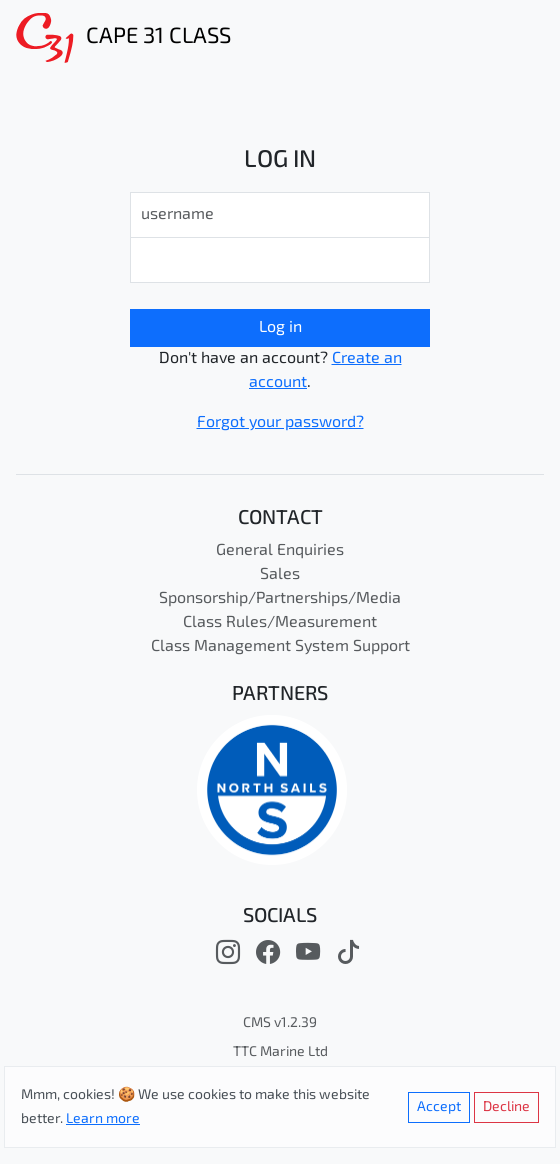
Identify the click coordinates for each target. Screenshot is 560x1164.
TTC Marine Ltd (280, 1052)
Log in (280, 328)
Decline (506, 1107)
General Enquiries (280, 551)
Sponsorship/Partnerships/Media (280, 599)
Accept (439, 1107)
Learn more (103, 1119)
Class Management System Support (280, 647)
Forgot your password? (280, 423)
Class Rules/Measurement (280, 623)
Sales (280, 575)
